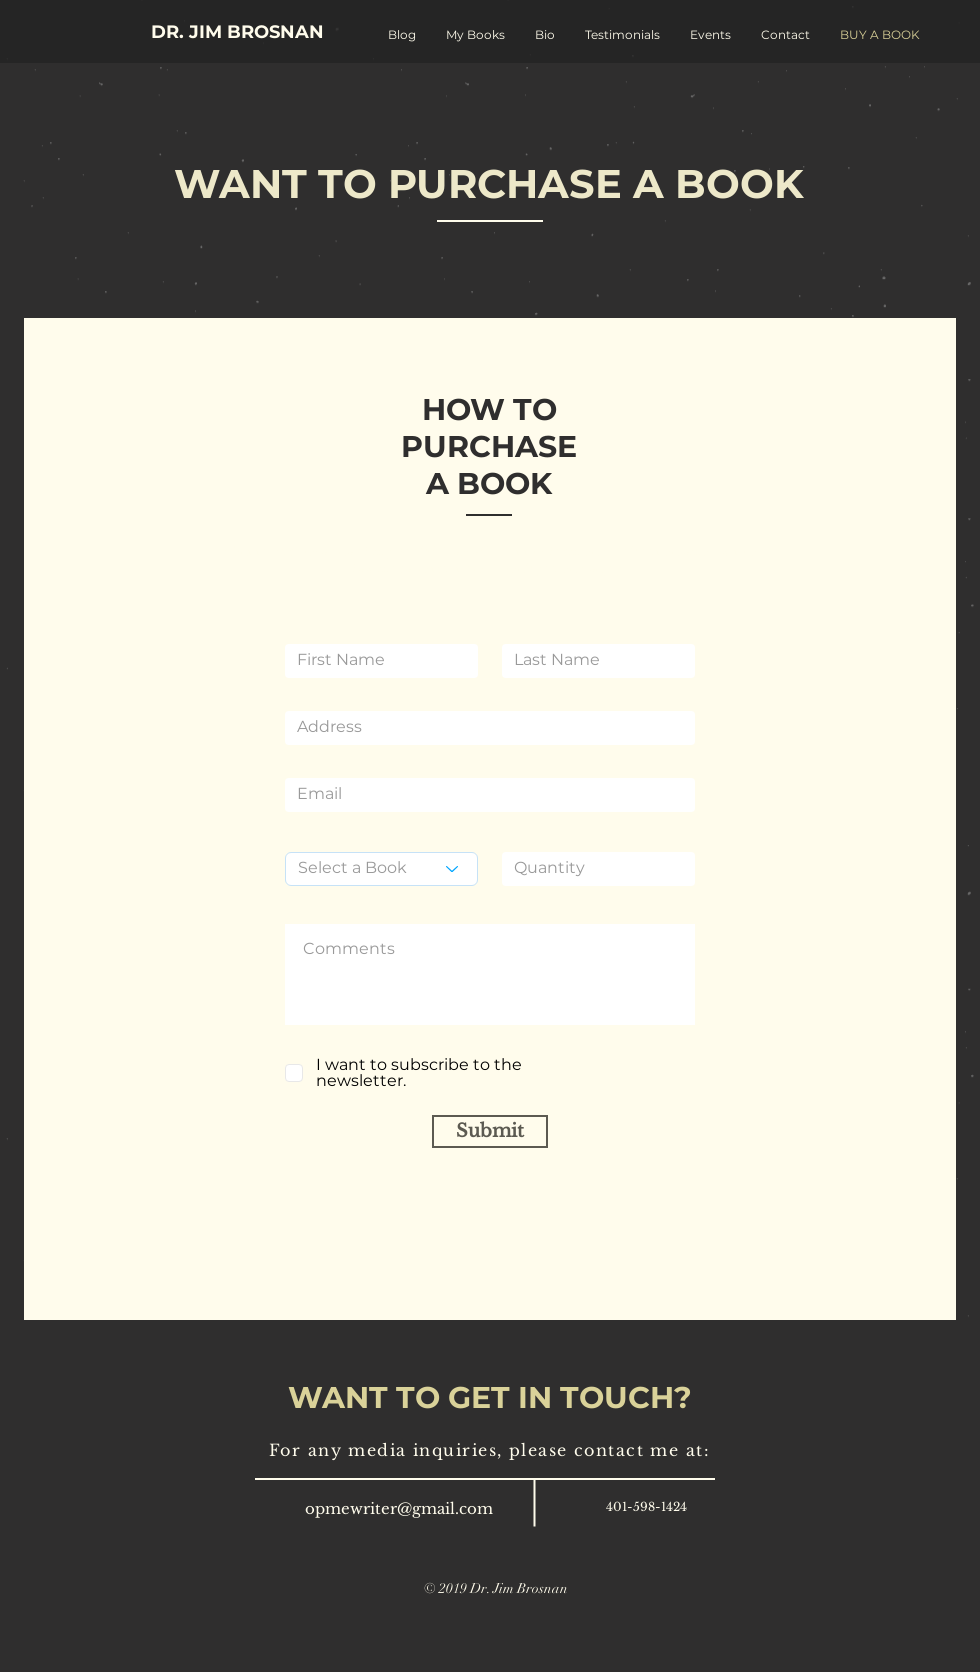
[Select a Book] (381, 869)
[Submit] (490, 1131)
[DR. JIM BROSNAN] (237, 32)
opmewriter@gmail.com (399, 1508)
